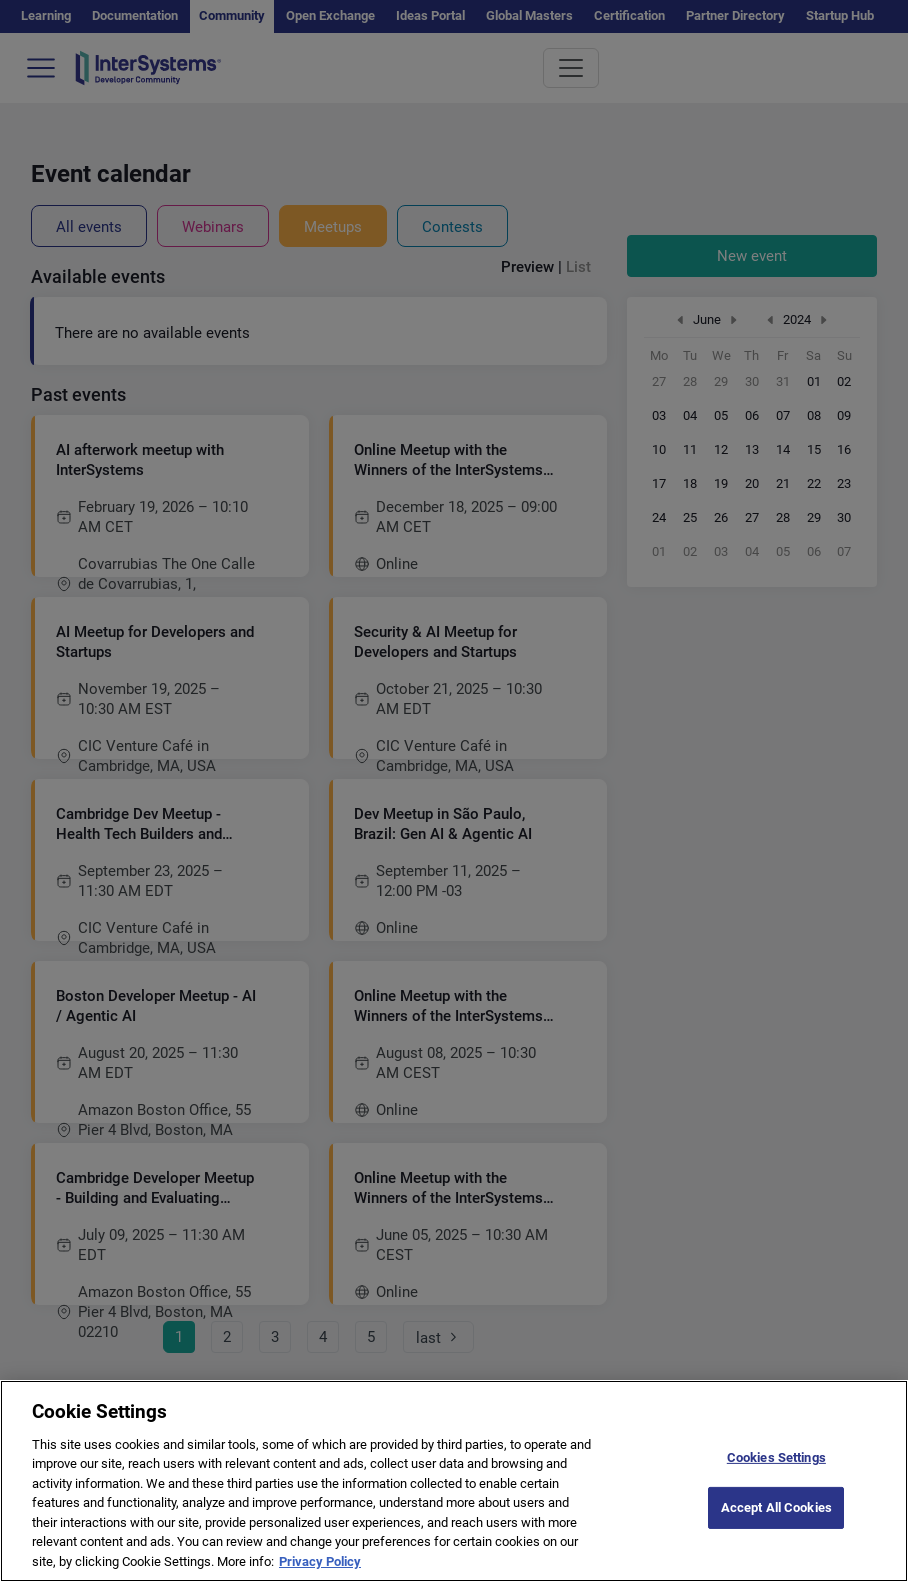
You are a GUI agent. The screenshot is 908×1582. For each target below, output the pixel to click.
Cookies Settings (776, 1475)
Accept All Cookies (776, 1526)
